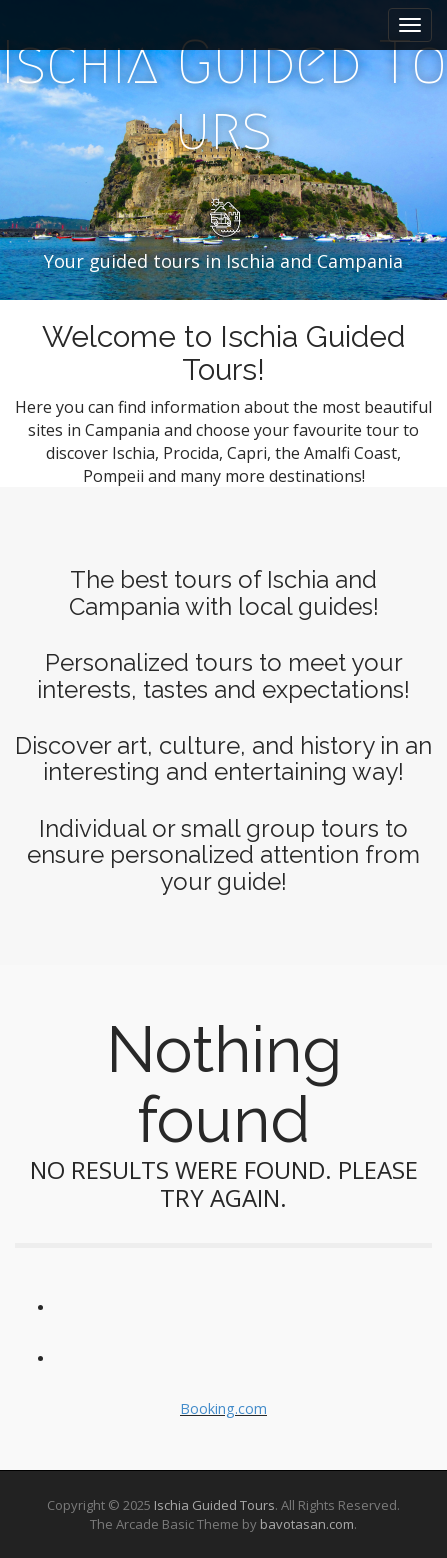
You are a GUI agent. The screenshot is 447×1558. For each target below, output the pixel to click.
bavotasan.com (307, 1524)
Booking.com (223, 1408)
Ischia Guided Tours (214, 1505)
